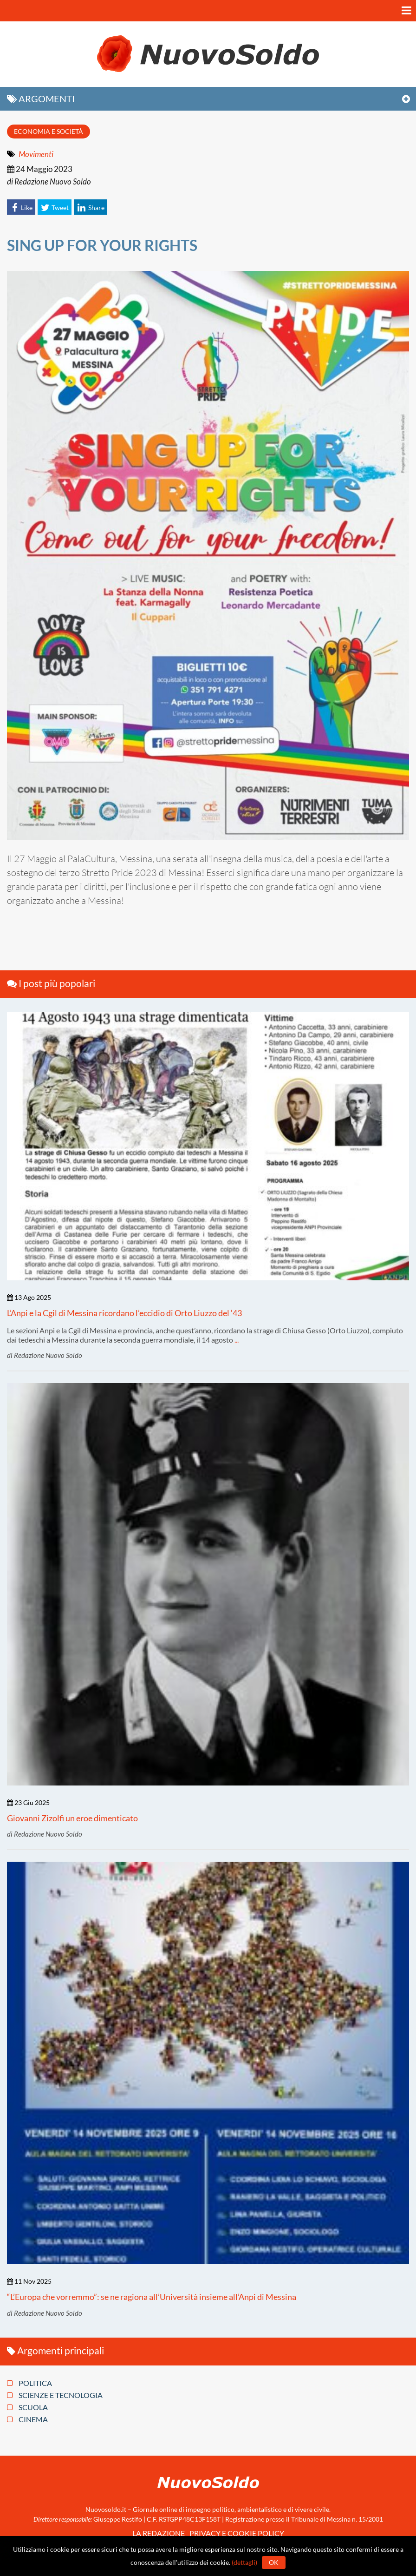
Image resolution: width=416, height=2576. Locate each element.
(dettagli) (244, 2562)
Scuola (27, 2407)
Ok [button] (274, 2562)
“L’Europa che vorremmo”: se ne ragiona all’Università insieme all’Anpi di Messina (151, 2297)
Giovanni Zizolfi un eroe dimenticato (72, 1818)
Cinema (27, 2419)
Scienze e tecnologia (55, 2395)
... (236, 1339)
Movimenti (36, 154)
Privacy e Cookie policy (236, 2533)
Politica (29, 2383)
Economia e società (48, 131)
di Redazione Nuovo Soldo (49, 181)
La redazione (158, 2533)
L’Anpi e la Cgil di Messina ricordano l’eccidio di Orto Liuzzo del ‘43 (124, 1313)
